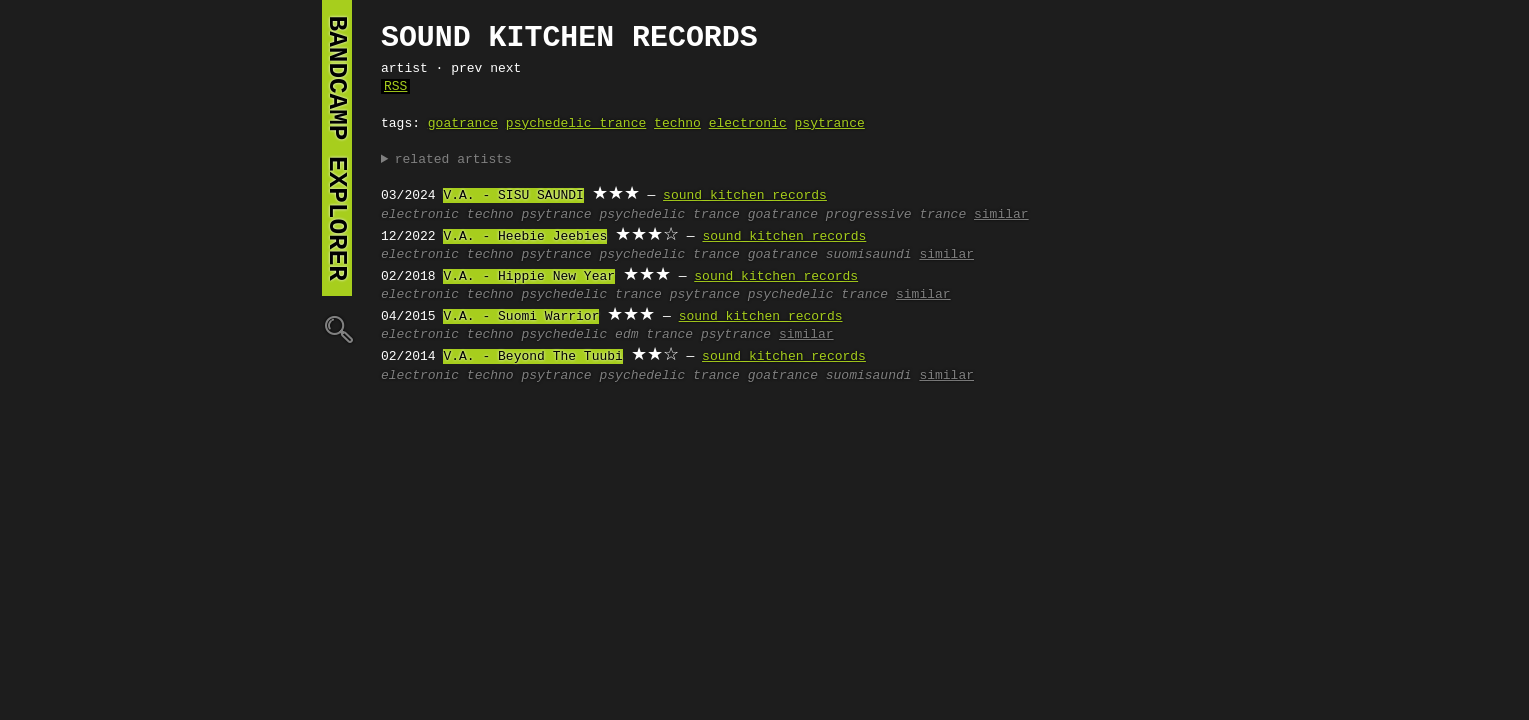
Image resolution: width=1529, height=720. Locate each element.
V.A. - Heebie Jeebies (525, 237)
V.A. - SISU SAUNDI (513, 196)
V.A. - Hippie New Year (529, 277)
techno (677, 124)
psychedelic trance (576, 124)
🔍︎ (337, 328)
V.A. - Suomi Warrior (521, 317)
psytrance (830, 124)
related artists (453, 160)
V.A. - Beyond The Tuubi (532, 357)
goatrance (463, 124)
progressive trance (896, 215)
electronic (748, 124)
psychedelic (564, 295)
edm (626, 335)
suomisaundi (869, 255)
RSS (395, 87)
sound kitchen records (745, 196)
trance (638, 295)
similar (1001, 215)
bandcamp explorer (337, 148)
